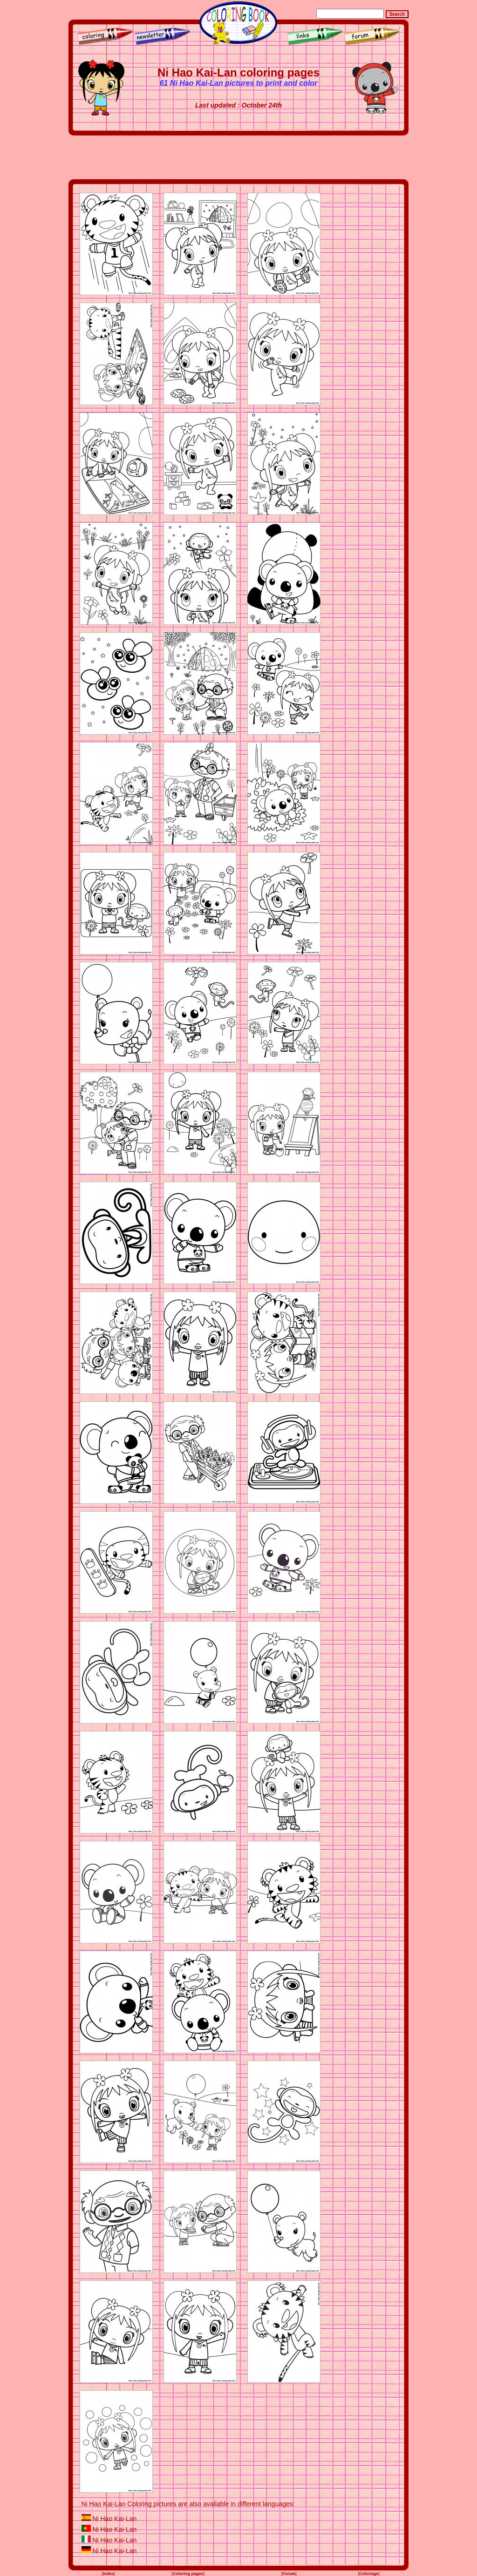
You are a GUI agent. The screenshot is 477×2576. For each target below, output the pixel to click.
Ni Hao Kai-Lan (114, 2518)
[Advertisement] (238, 157)
